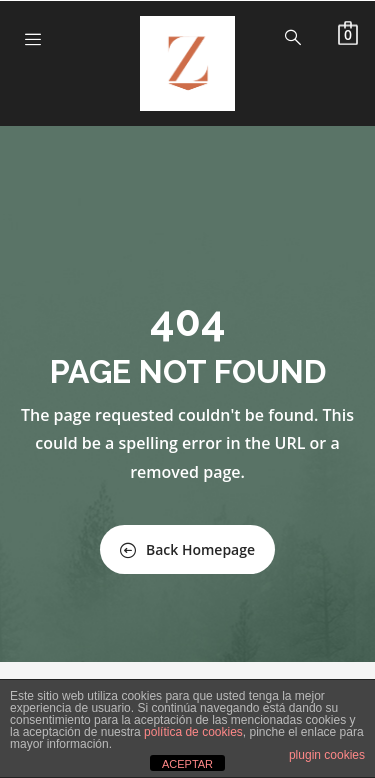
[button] (348, 33)
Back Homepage (187, 549)
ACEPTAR (187, 764)
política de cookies (193, 732)
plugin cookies (327, 755)
